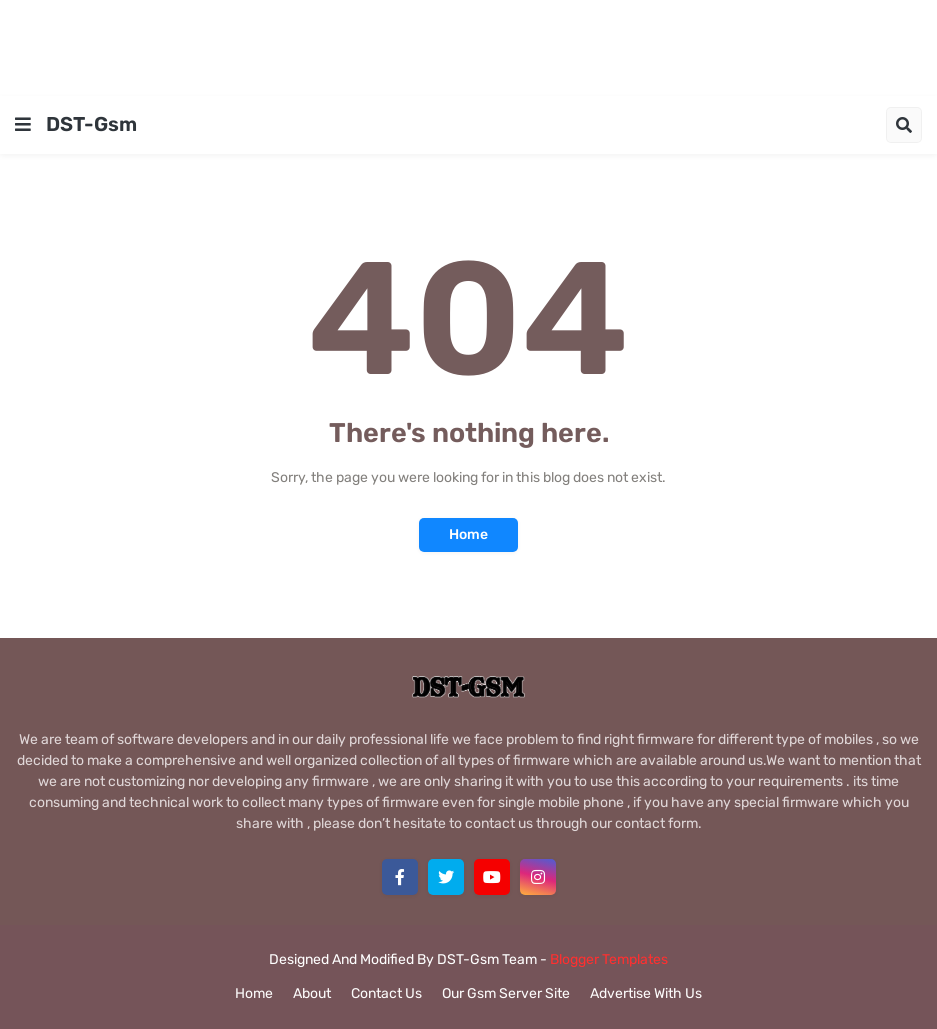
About (312, 993)
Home (468, 534)
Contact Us (386, 993)
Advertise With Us (646, 993)
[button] (23, 125)
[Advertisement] (469, 45)
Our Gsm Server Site (506, 993)
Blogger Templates (609, 959)
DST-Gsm (91, 124)
